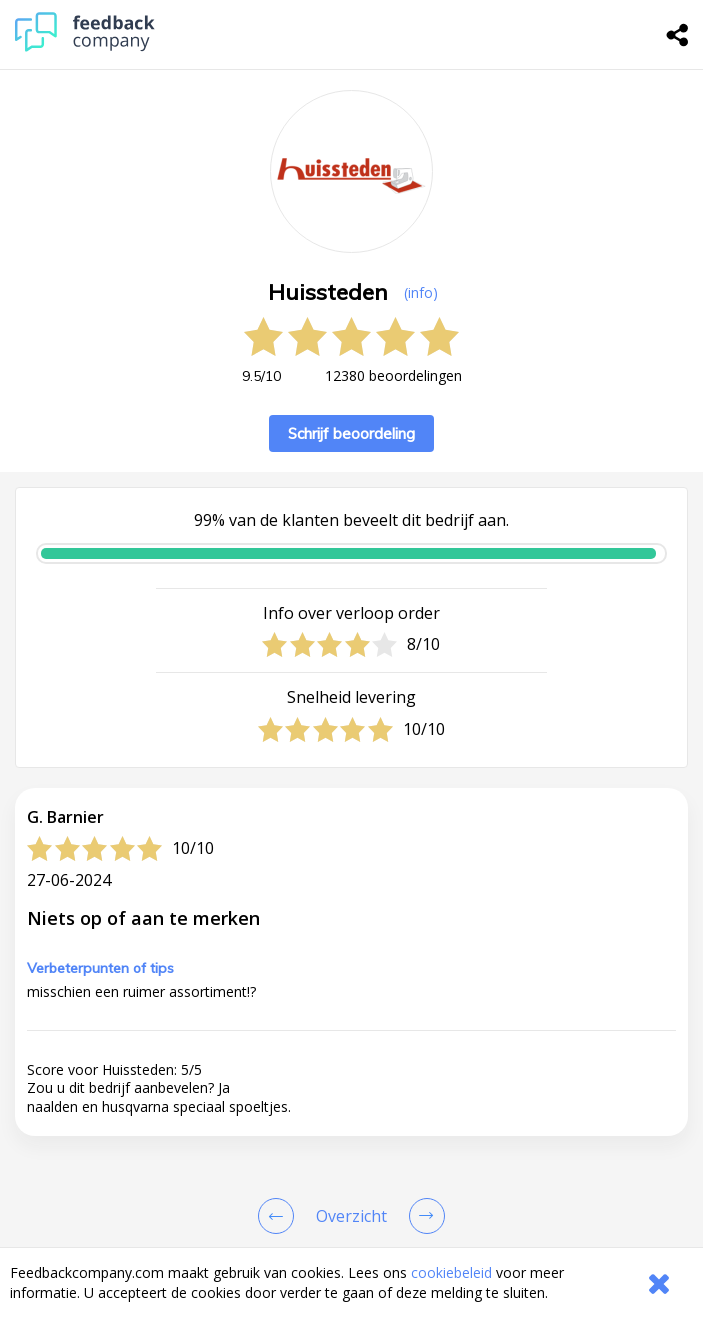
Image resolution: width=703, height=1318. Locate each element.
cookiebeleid (451, 1272)
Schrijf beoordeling (351, 433)
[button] (351, 1216)
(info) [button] (421, 292)
